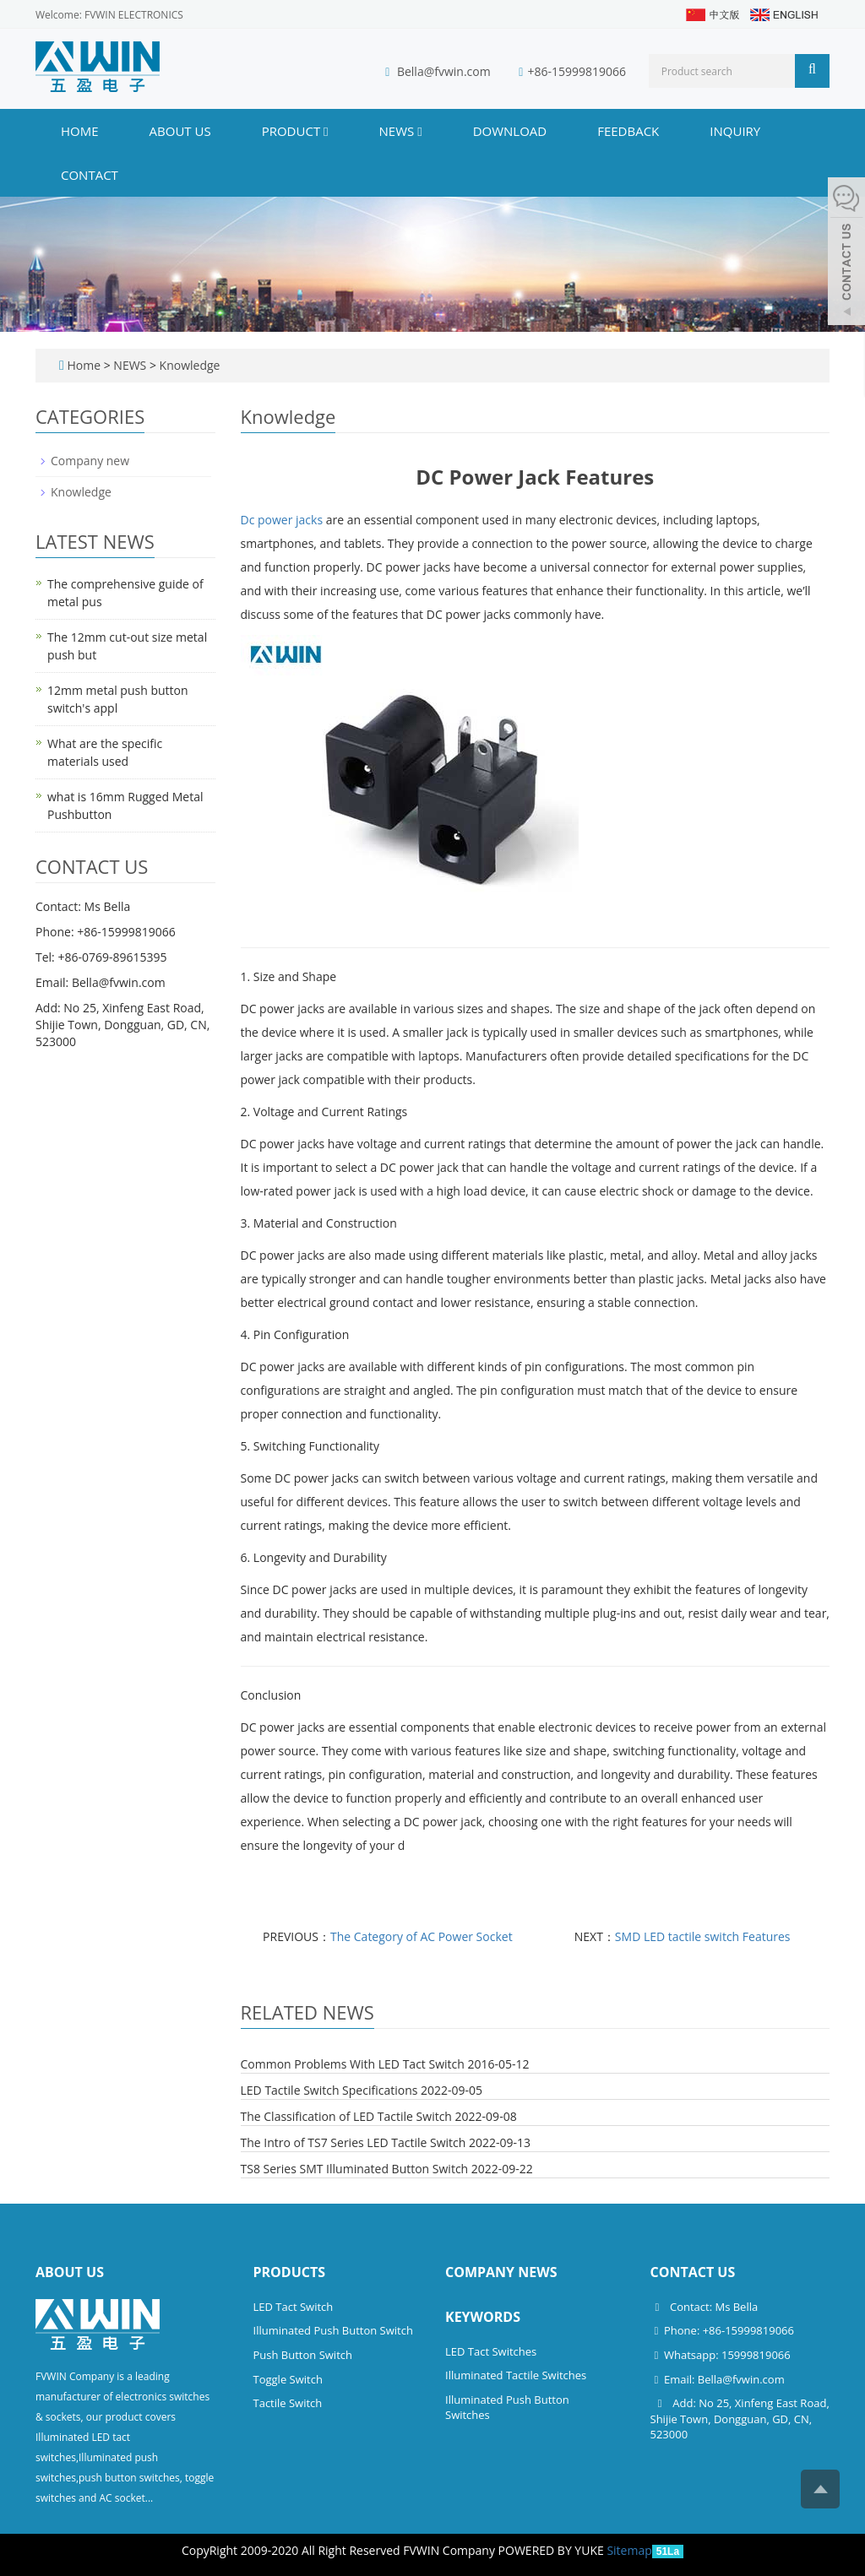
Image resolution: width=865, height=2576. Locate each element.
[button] (326, 130)
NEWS (400, 130)
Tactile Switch (288, 2403)
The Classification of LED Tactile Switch (346, 2116)
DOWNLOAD (510, 130)
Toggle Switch (288, 2379)
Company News (501, 2272)
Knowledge (188, 365)
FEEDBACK (628, 130)
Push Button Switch (302, 2354)
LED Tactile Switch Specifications (329, 2090)
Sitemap (629, 2550)
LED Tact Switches (490, 2351)
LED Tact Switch (293, 2306)
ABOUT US (180, 130)
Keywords (482, 2317)
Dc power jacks (283, 520)
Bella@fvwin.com (444, 71)
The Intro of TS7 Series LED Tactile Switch (353, 2142)
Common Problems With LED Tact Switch (353, 2064)
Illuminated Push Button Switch (333, 2330)
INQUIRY (735, 130)
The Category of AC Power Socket (421, 1936)
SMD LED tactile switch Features (703, 1936)
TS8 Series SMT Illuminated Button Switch (355, 2169)
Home (80, 130)
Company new (90, 461)
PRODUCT (295, 130)
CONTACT (89, 174)
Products (289, 2272)
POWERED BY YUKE (552, 2550)
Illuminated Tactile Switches (515, 2375)
